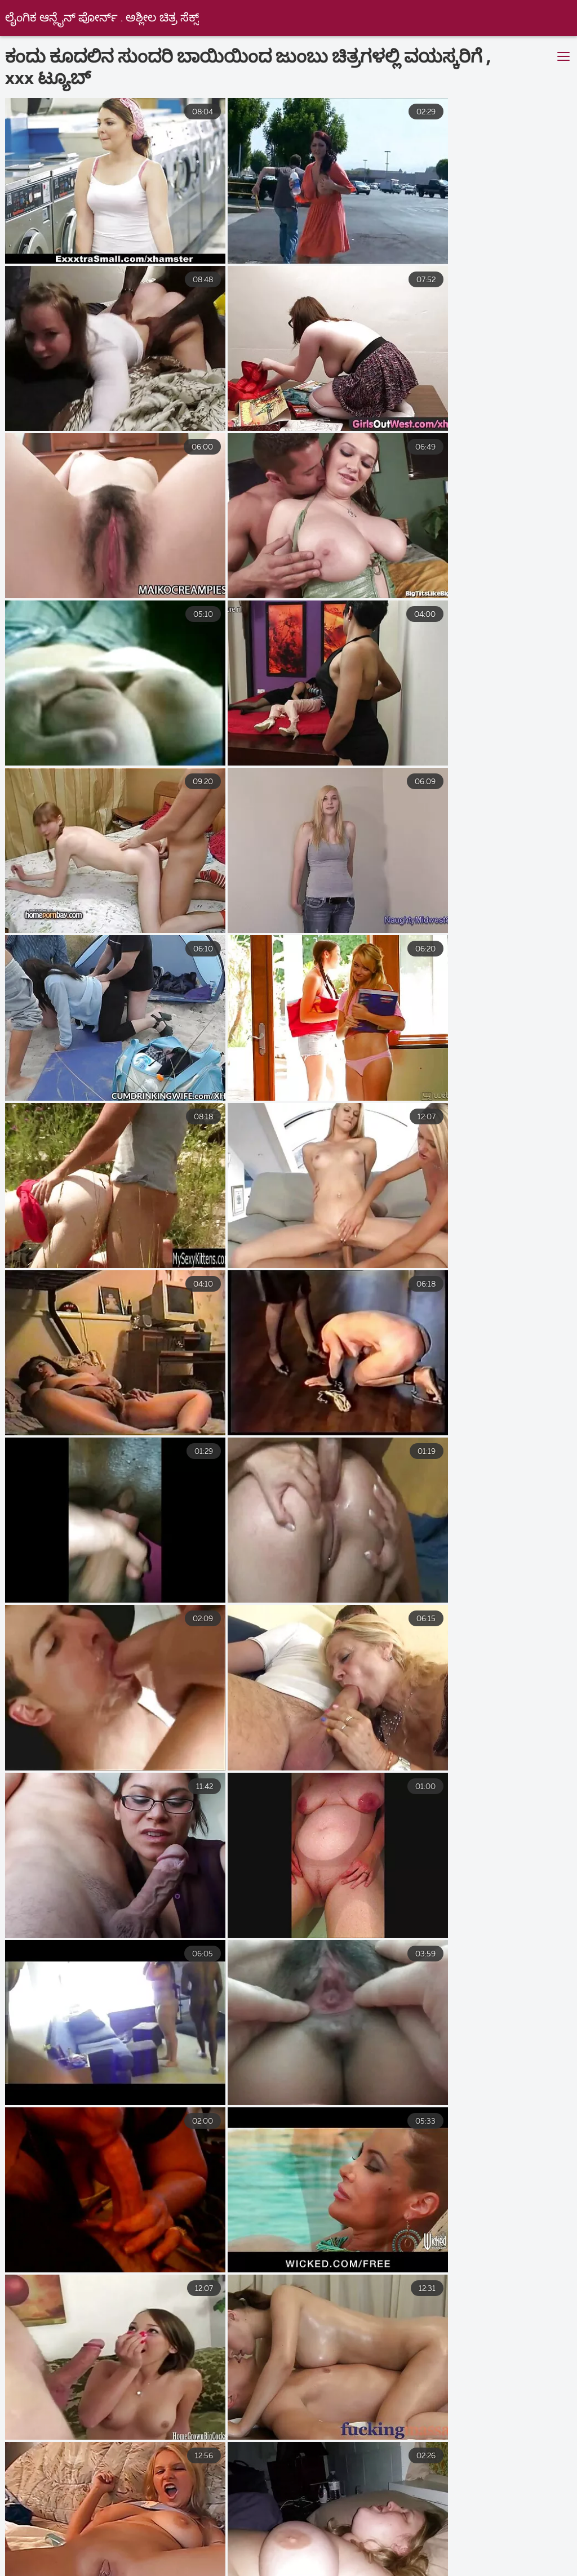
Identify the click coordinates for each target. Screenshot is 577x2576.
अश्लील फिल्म (142, 2533)
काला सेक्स (37, 2570)
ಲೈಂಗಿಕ (51, 2557)
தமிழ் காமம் (364, 2533)
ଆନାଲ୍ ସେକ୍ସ (87, 2546)
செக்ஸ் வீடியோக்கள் (255, 2570)
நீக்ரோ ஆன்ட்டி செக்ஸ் (134, 2570)
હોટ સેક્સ (347, 2557)
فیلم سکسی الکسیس (183, 2546)
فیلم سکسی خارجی (459, 2533)
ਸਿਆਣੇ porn (277, 2557)
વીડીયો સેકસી (119, 2557)
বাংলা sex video (228, 2533)
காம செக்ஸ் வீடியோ (495, 2570)
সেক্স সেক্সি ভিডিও (512, 2557)
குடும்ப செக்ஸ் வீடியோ (374, 2570)
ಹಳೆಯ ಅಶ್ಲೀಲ (539, 2546)
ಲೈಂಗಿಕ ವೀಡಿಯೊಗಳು (50, 2533)
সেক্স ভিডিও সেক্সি (364, 2546)
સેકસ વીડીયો (199, 2557)
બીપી (299, 2533)
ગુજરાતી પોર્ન (276, 2546)
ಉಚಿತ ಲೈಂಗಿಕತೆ (455, 2546)
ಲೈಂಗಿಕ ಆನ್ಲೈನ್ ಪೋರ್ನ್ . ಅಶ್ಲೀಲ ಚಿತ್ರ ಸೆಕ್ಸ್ (102, 18)
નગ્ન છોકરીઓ (423, 2557)
